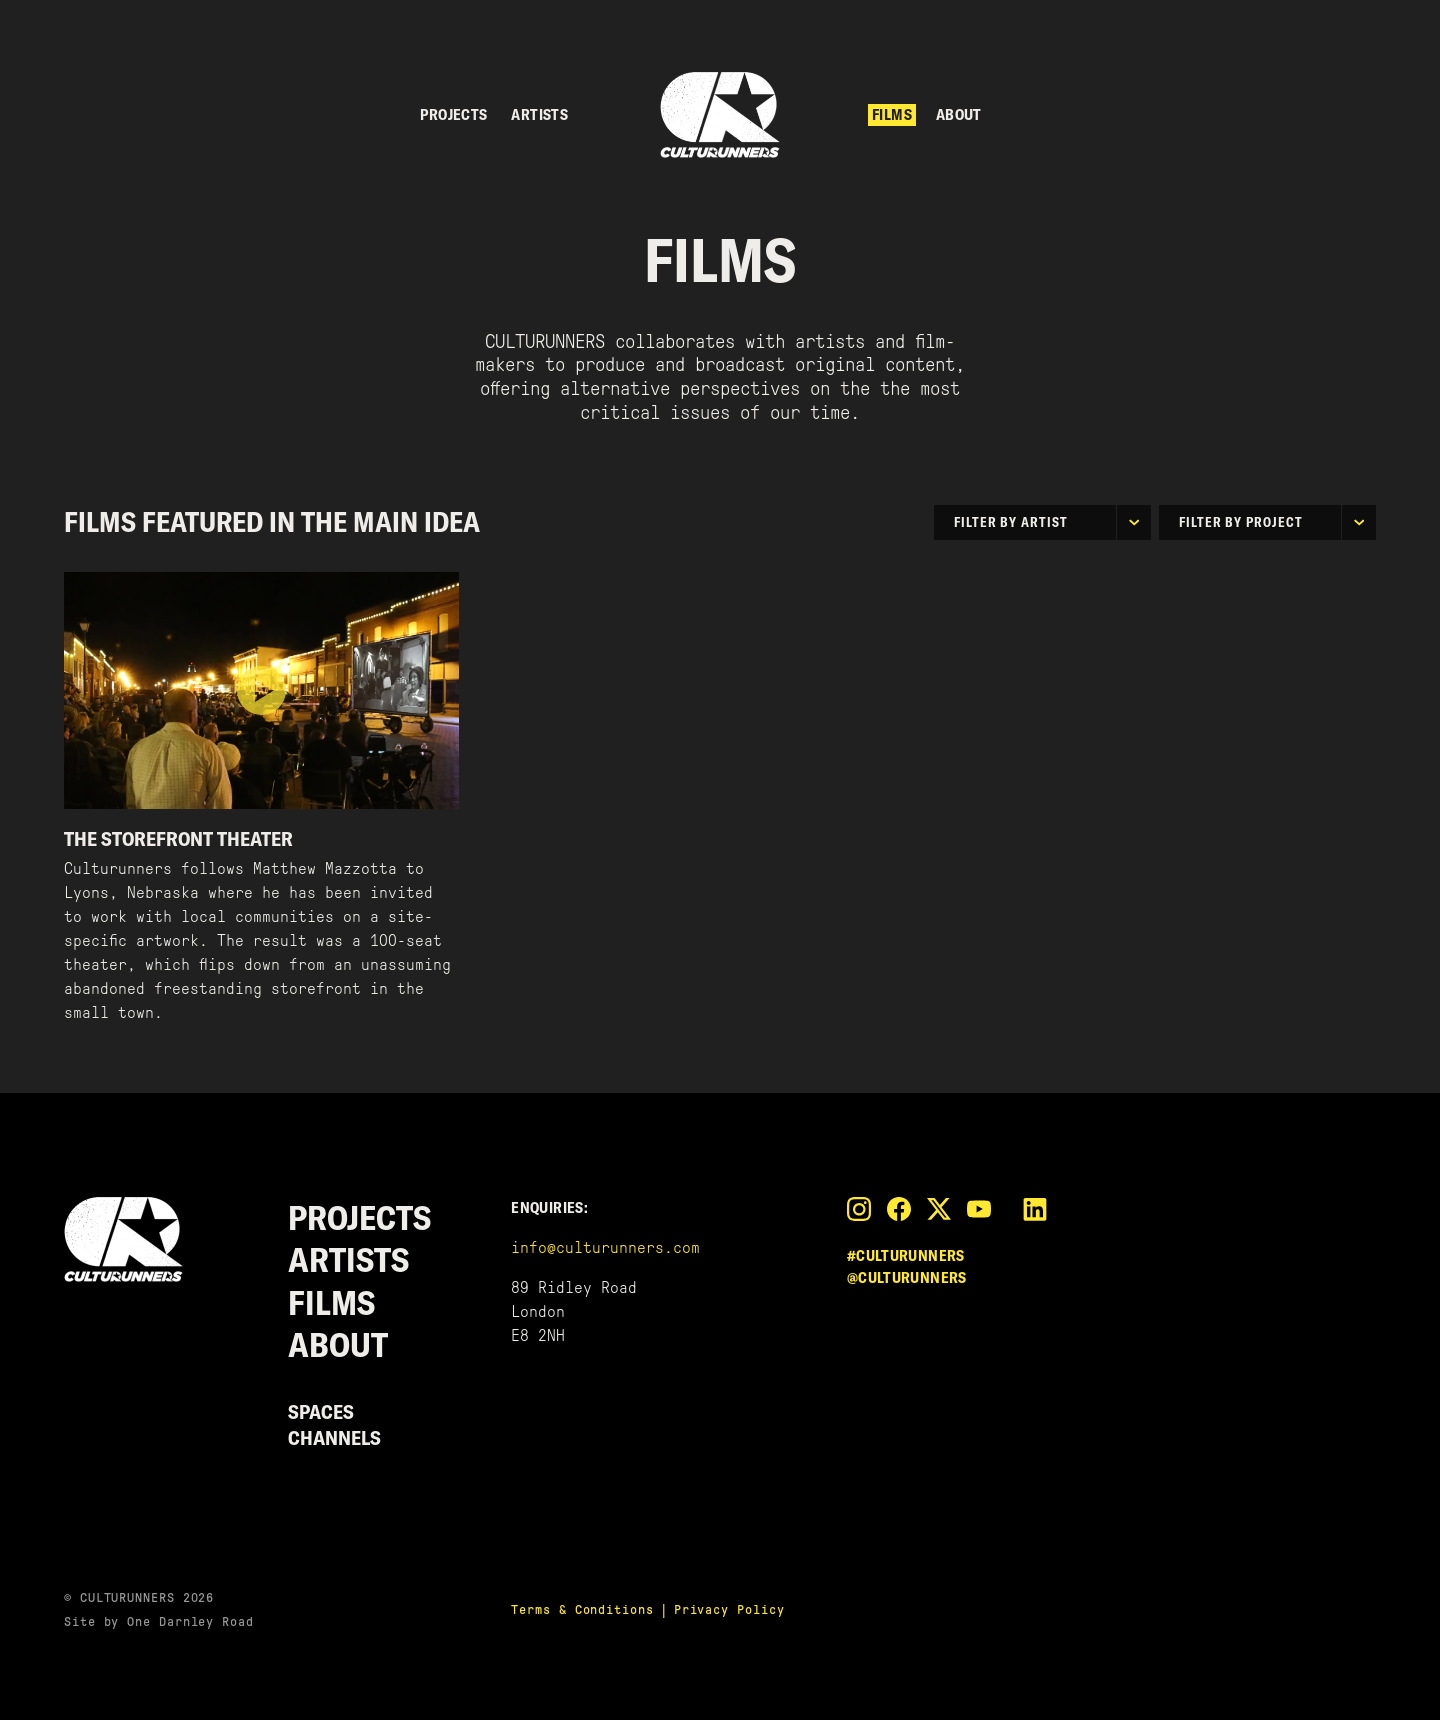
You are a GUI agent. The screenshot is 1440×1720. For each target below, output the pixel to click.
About (959, 114)
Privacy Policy (729, 1609)
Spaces (321, 1411)
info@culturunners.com (605, 1247)
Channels (334, 1437)
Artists (539, 114)
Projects (453, 114)
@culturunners (907, 1277)
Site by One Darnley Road (159, 1621)
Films (892, 114)
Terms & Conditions (582, 1609)
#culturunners (906, 1255)
